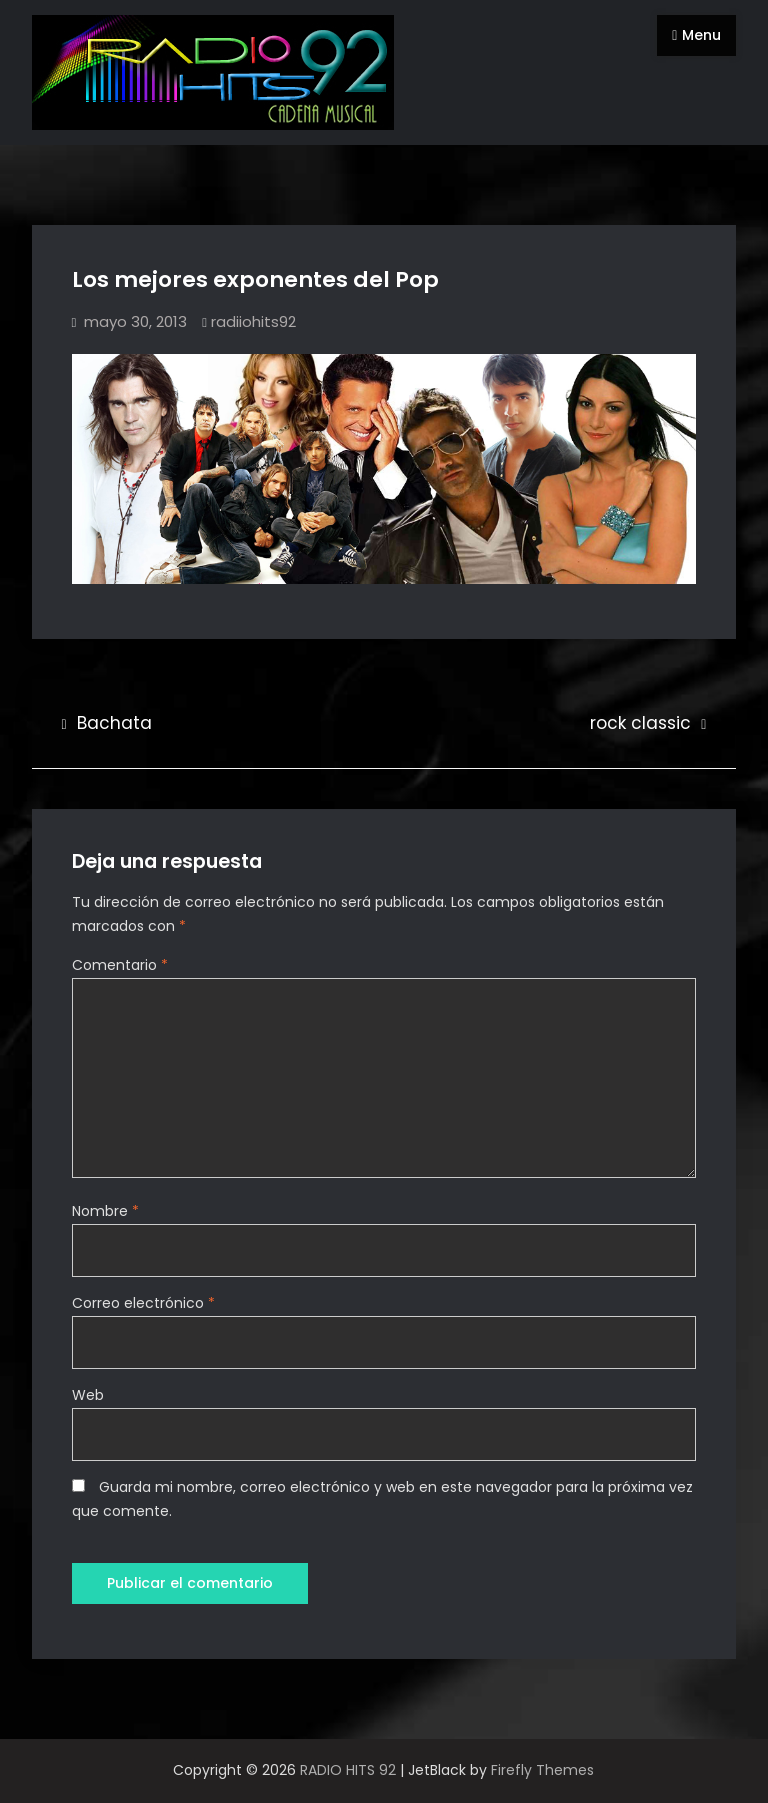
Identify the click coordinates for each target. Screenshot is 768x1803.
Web (88, 1395)
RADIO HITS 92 (348, 1770)
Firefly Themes (542, 1770)
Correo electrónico (143, 1303)
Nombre (105, 1211)
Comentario (120, 965)
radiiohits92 (253, 321)
